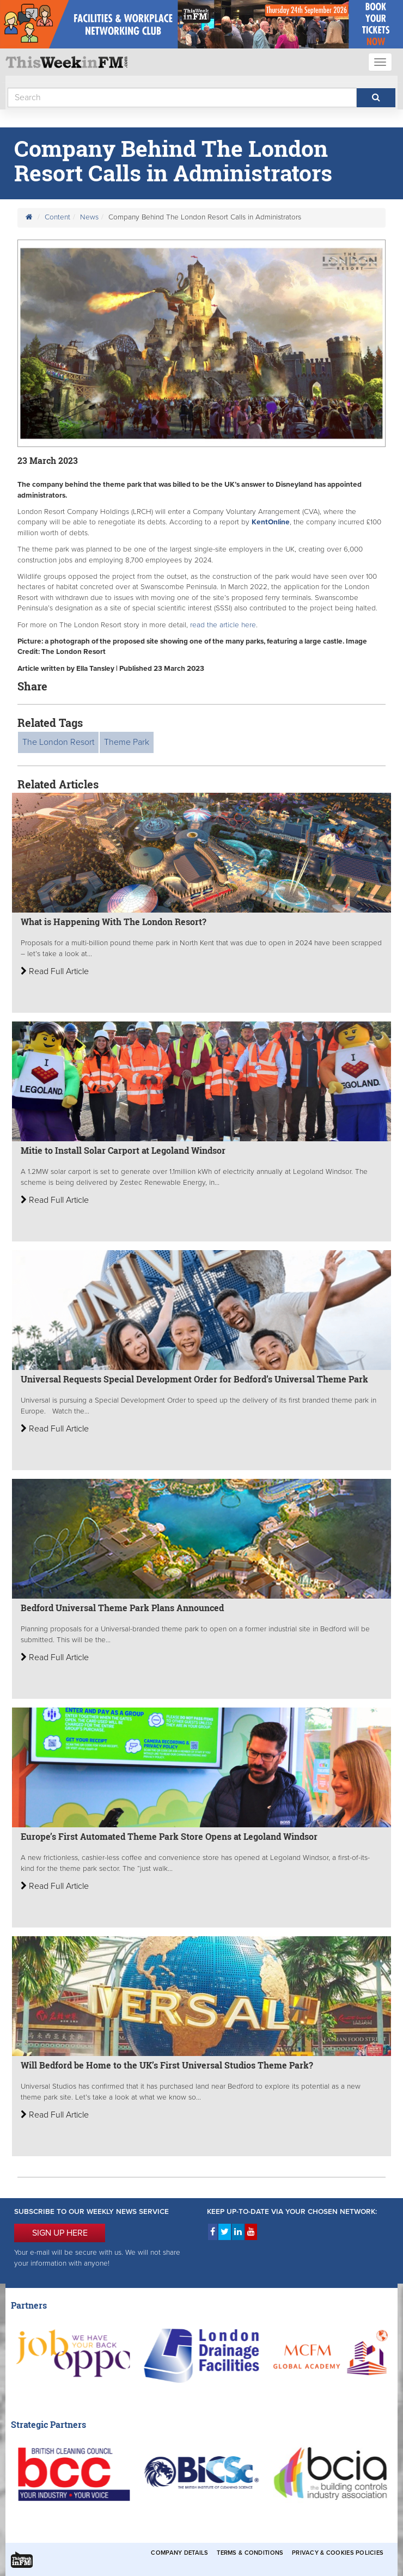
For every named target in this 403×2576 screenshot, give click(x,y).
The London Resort (58, 742)
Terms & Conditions (250, 2552)
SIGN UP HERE (60, 2233)
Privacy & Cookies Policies (337, 2552)
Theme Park (126, 742)
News (89, 217)
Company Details (179, 2552)
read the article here (223, 625)
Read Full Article (55, 971)
